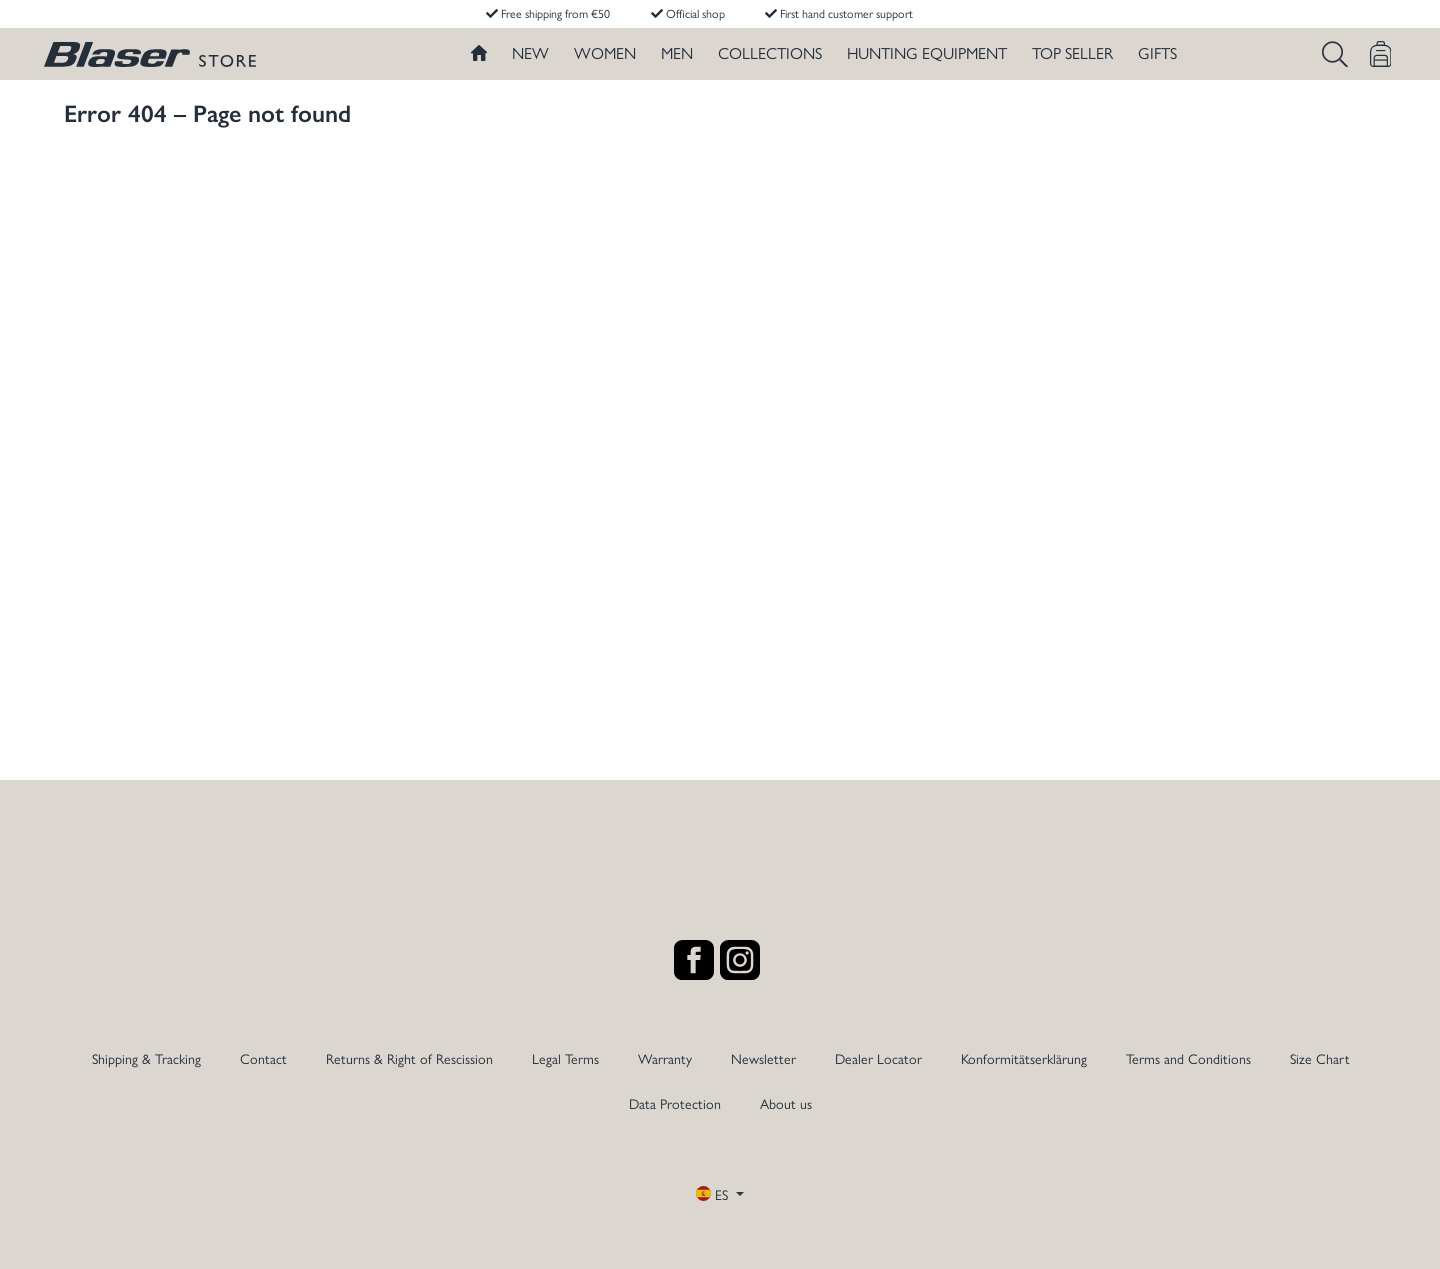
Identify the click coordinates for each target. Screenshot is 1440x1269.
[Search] (1335, 54)
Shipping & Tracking (146, 1058)
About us (786, 1103)
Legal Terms (565, 1058)
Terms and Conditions (1188, 1058)
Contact (263, 1058)
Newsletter (763, 1058)
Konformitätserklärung (1024, 1058)
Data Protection (675, 1103)
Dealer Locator (878, 1058)
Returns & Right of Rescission (409, 1058)
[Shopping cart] (1381, 54)
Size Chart (1320, 1058)
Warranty (665, 1058)
